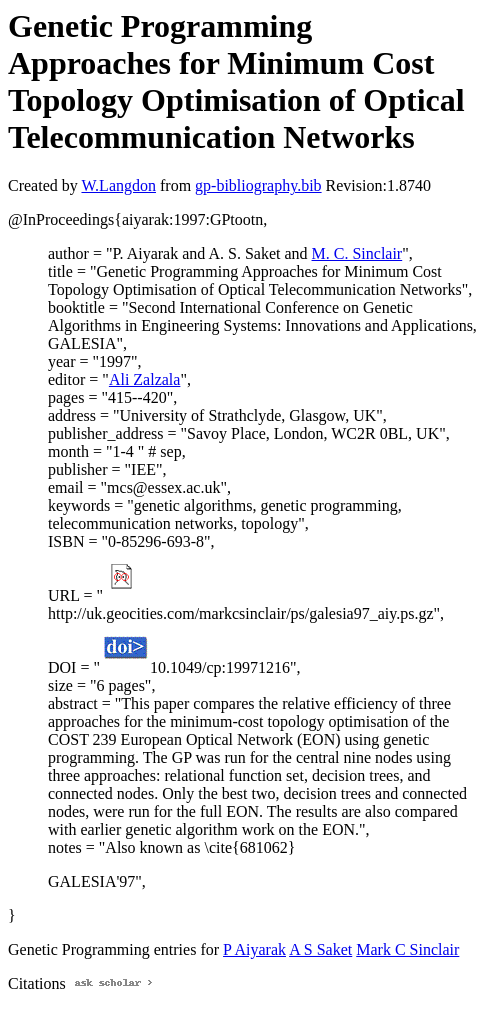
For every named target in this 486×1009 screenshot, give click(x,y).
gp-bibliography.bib (258, 185)
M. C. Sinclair (357, 253)
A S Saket (320, 949)
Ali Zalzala (145, 379)
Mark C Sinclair (407, 949)
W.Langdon (118, 185)
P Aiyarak (254, 949)
